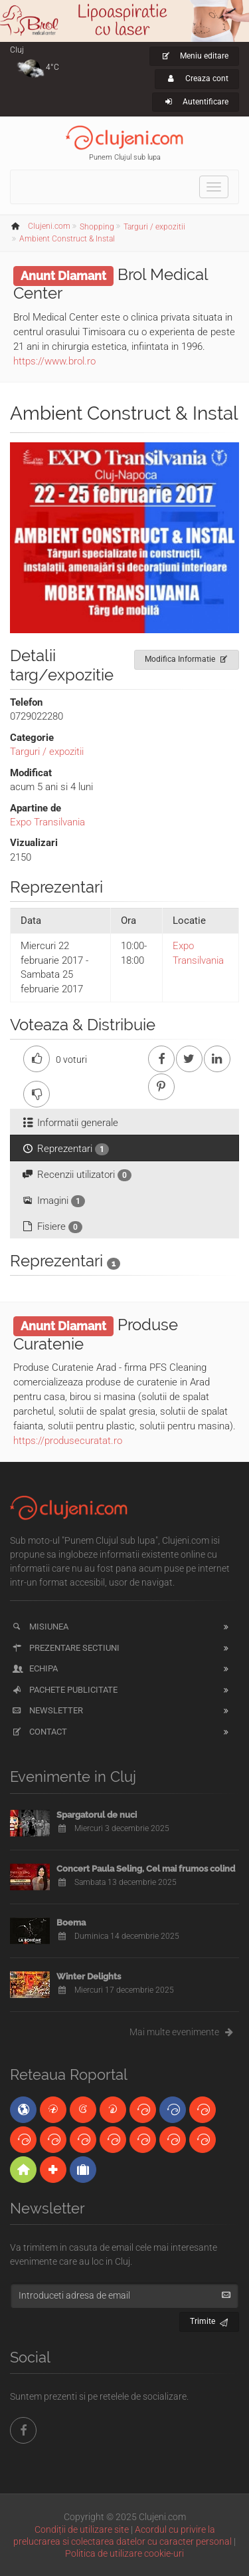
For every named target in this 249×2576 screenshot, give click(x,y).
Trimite (209, 2320)
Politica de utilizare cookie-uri (124, 2553)
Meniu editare (194, 56)
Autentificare (195, 101)
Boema (71, 1923)
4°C (52, 67)
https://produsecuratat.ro (67, 1441)
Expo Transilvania (47, 822)
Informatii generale (69, 1123)
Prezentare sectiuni (65, 1648)
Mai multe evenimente (184, 2032)
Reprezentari (65, 1149)
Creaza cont (196, 78)
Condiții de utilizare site (82, 2529)
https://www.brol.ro (54, 361)
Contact (39, 1732)
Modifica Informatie (187, 657)
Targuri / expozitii (47, 752)
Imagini (53, 1201)
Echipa (34, 1668)
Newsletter (47, 1710)
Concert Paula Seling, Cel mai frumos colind (145, 1869)
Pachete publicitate (64, 1690)
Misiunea (39, 1627)
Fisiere (51, 1226)
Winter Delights (88, 1976)
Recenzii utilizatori (76, 1175)
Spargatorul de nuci (96, 1815)
